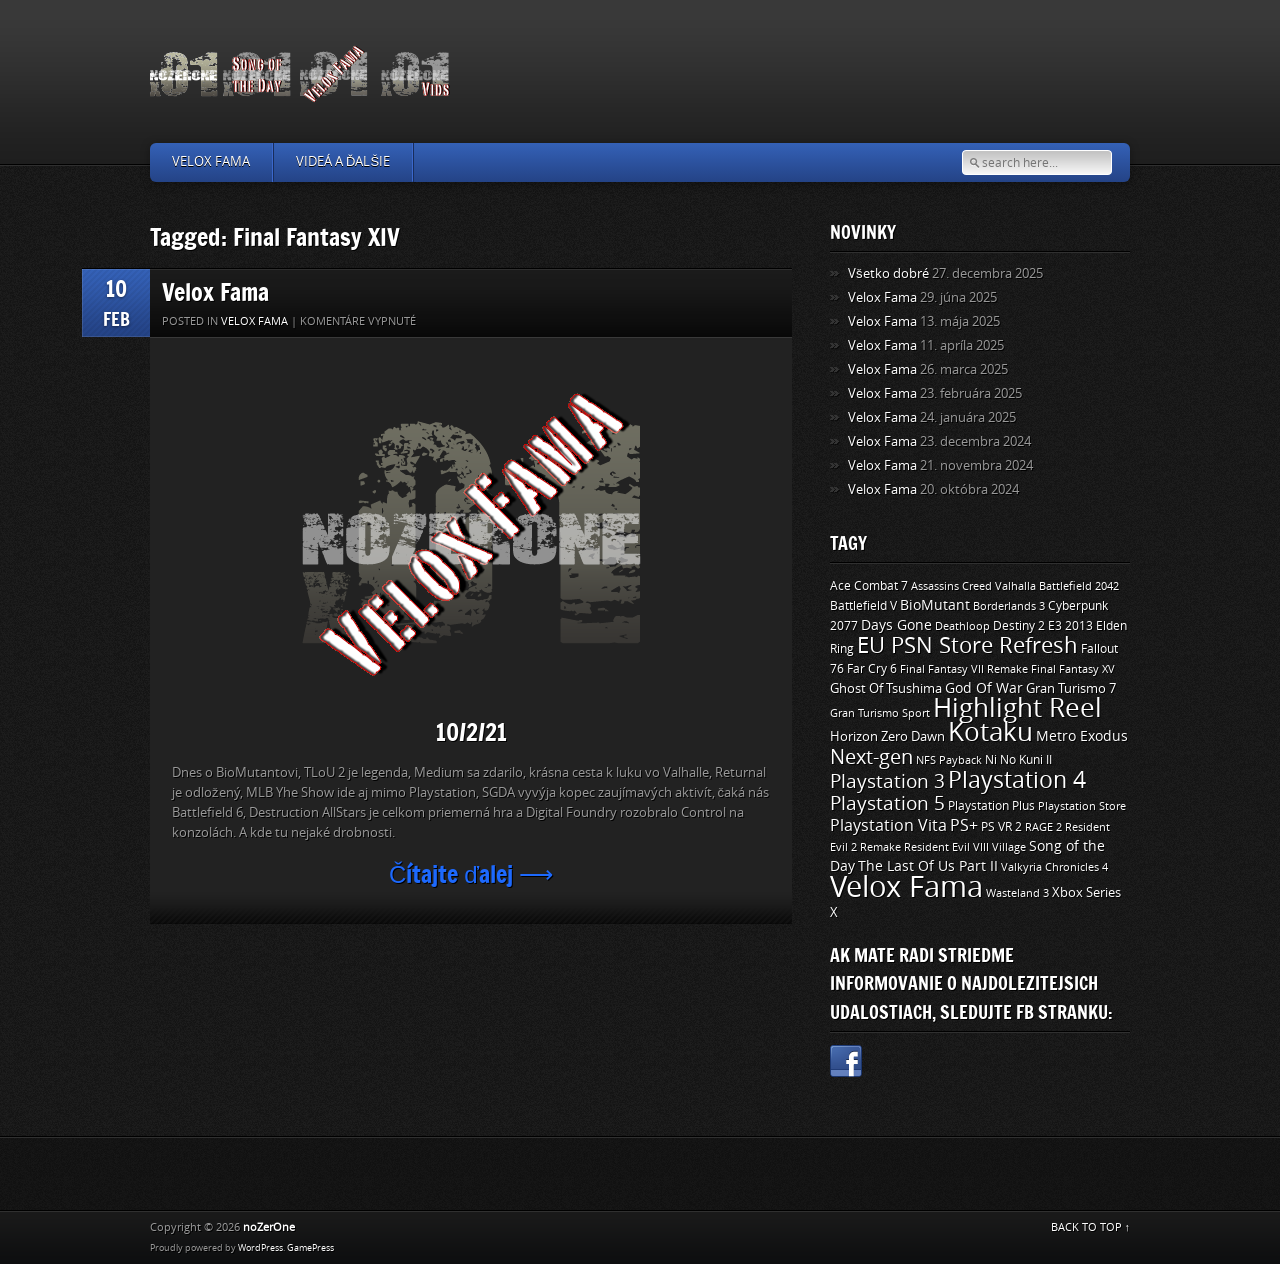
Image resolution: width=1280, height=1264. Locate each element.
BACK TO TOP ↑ (1091, 1227)
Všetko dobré (888, 273)
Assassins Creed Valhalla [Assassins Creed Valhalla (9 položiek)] (973, 586)
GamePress (310, 1248)
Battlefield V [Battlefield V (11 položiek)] (863, 606)
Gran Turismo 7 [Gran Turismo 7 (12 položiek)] (1071, 688)
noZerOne (269, 1227)
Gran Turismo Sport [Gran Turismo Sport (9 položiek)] (880, 713)
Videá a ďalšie (343, 161)
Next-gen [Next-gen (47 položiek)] (871, 757)
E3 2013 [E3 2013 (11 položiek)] (1070, 626)
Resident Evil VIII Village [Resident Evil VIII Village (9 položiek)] (965, 847)
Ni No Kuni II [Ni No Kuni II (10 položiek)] (1018, 760)
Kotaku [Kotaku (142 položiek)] (990, 732)
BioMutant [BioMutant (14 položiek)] (935, 605)
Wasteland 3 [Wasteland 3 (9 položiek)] (1017, 893)
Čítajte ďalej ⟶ (471, 873)
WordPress (260, 1248)
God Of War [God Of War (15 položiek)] (984, 688)
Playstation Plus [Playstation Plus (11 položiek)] (991, 806)
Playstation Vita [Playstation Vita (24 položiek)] (888, 825)
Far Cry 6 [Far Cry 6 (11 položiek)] (872, 669)
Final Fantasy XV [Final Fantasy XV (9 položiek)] (1073, 669)
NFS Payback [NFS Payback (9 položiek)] (949, 760)
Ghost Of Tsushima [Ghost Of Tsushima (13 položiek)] (886, 688)
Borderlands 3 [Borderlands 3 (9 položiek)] (1009, 606)
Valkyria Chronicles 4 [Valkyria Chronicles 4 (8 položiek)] (1054, 867)
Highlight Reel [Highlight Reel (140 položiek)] (1017, 708)
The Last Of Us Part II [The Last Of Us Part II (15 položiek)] (928, 866)
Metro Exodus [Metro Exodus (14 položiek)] (1082, 736)
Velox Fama (211, 161)
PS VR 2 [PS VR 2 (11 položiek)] (1001, 827)
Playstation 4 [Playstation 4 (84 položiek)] (1017, 780)
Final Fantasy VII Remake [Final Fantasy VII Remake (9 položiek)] (964, 669)
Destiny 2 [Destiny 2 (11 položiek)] (1019, 626)
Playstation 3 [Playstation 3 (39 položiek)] (887, 781)
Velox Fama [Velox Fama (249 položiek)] (906, 887)
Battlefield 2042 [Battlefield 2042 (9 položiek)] (1079, 586)
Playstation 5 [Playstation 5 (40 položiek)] (887, 803)
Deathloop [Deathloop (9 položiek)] (962, 626)
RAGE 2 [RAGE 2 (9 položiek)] (1043, 827)
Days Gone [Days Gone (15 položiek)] (896, 625)
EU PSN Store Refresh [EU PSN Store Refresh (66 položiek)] (967, 646)
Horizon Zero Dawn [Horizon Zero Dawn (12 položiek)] (887, 736)
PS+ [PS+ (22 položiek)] (964, 825)
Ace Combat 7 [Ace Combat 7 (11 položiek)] (869, 586)
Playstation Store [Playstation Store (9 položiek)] (1082, 806)
